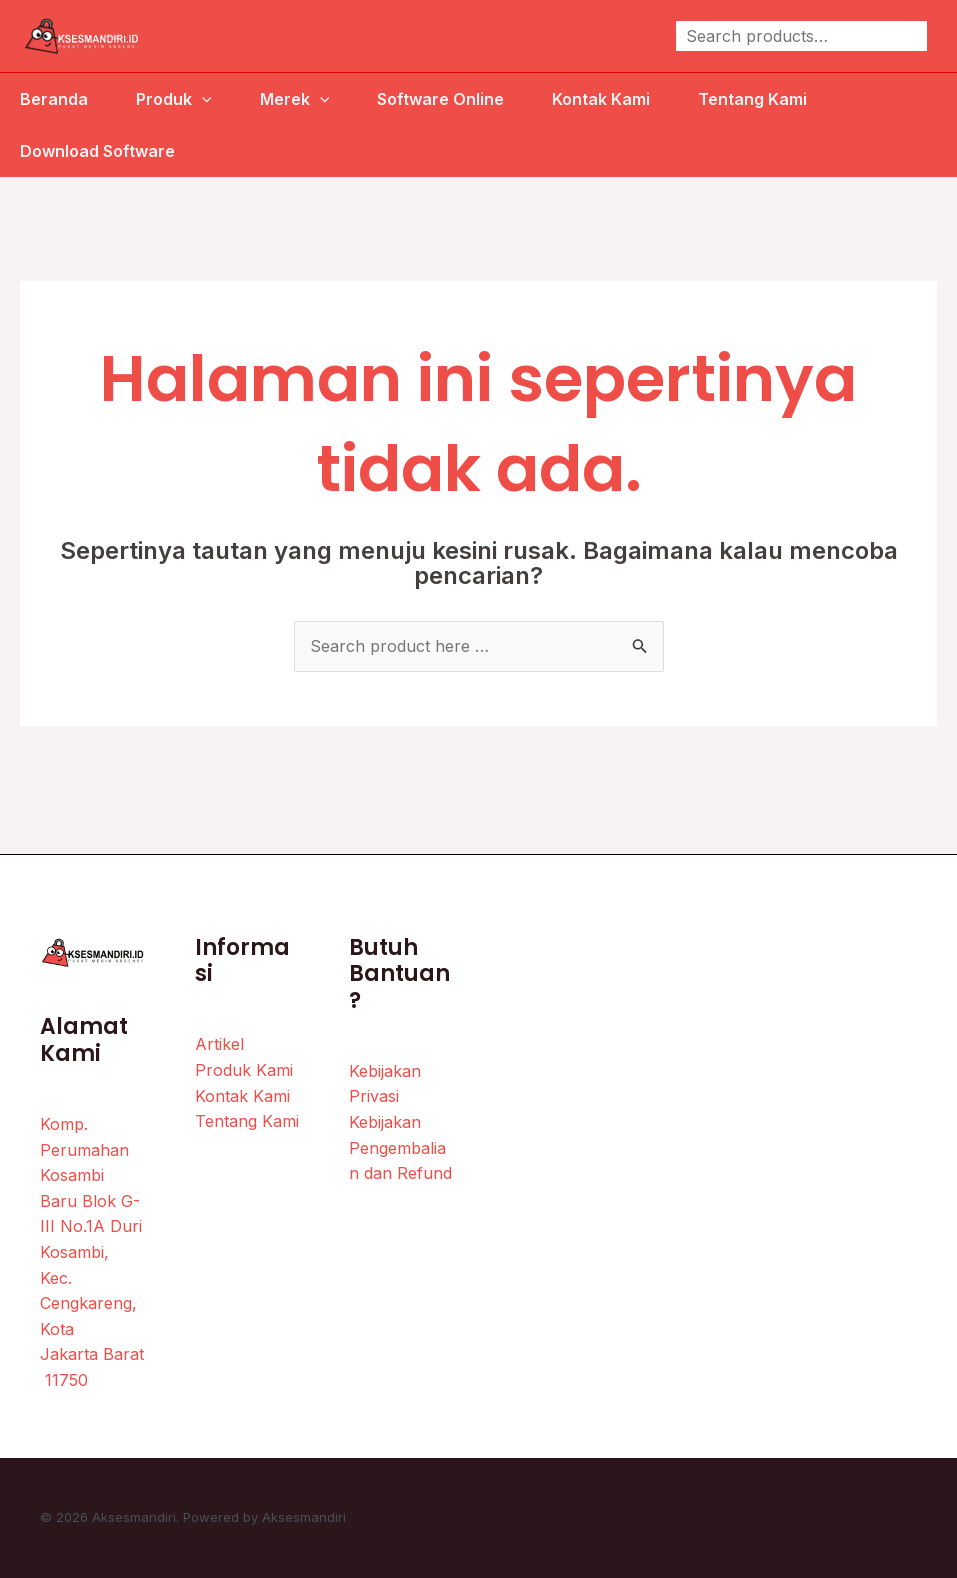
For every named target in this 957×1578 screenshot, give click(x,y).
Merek (295, 99)
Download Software (97, 151)
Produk (174, 99)
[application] (202, 99)
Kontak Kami (601, 99)
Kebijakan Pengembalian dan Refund (400, 1147)
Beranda (54, 99)
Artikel (219, 1044)
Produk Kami (244, 1070)
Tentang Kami (752, 99)
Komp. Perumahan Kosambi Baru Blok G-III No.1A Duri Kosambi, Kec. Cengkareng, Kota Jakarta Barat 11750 (92, 1252)
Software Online (440, 99)
